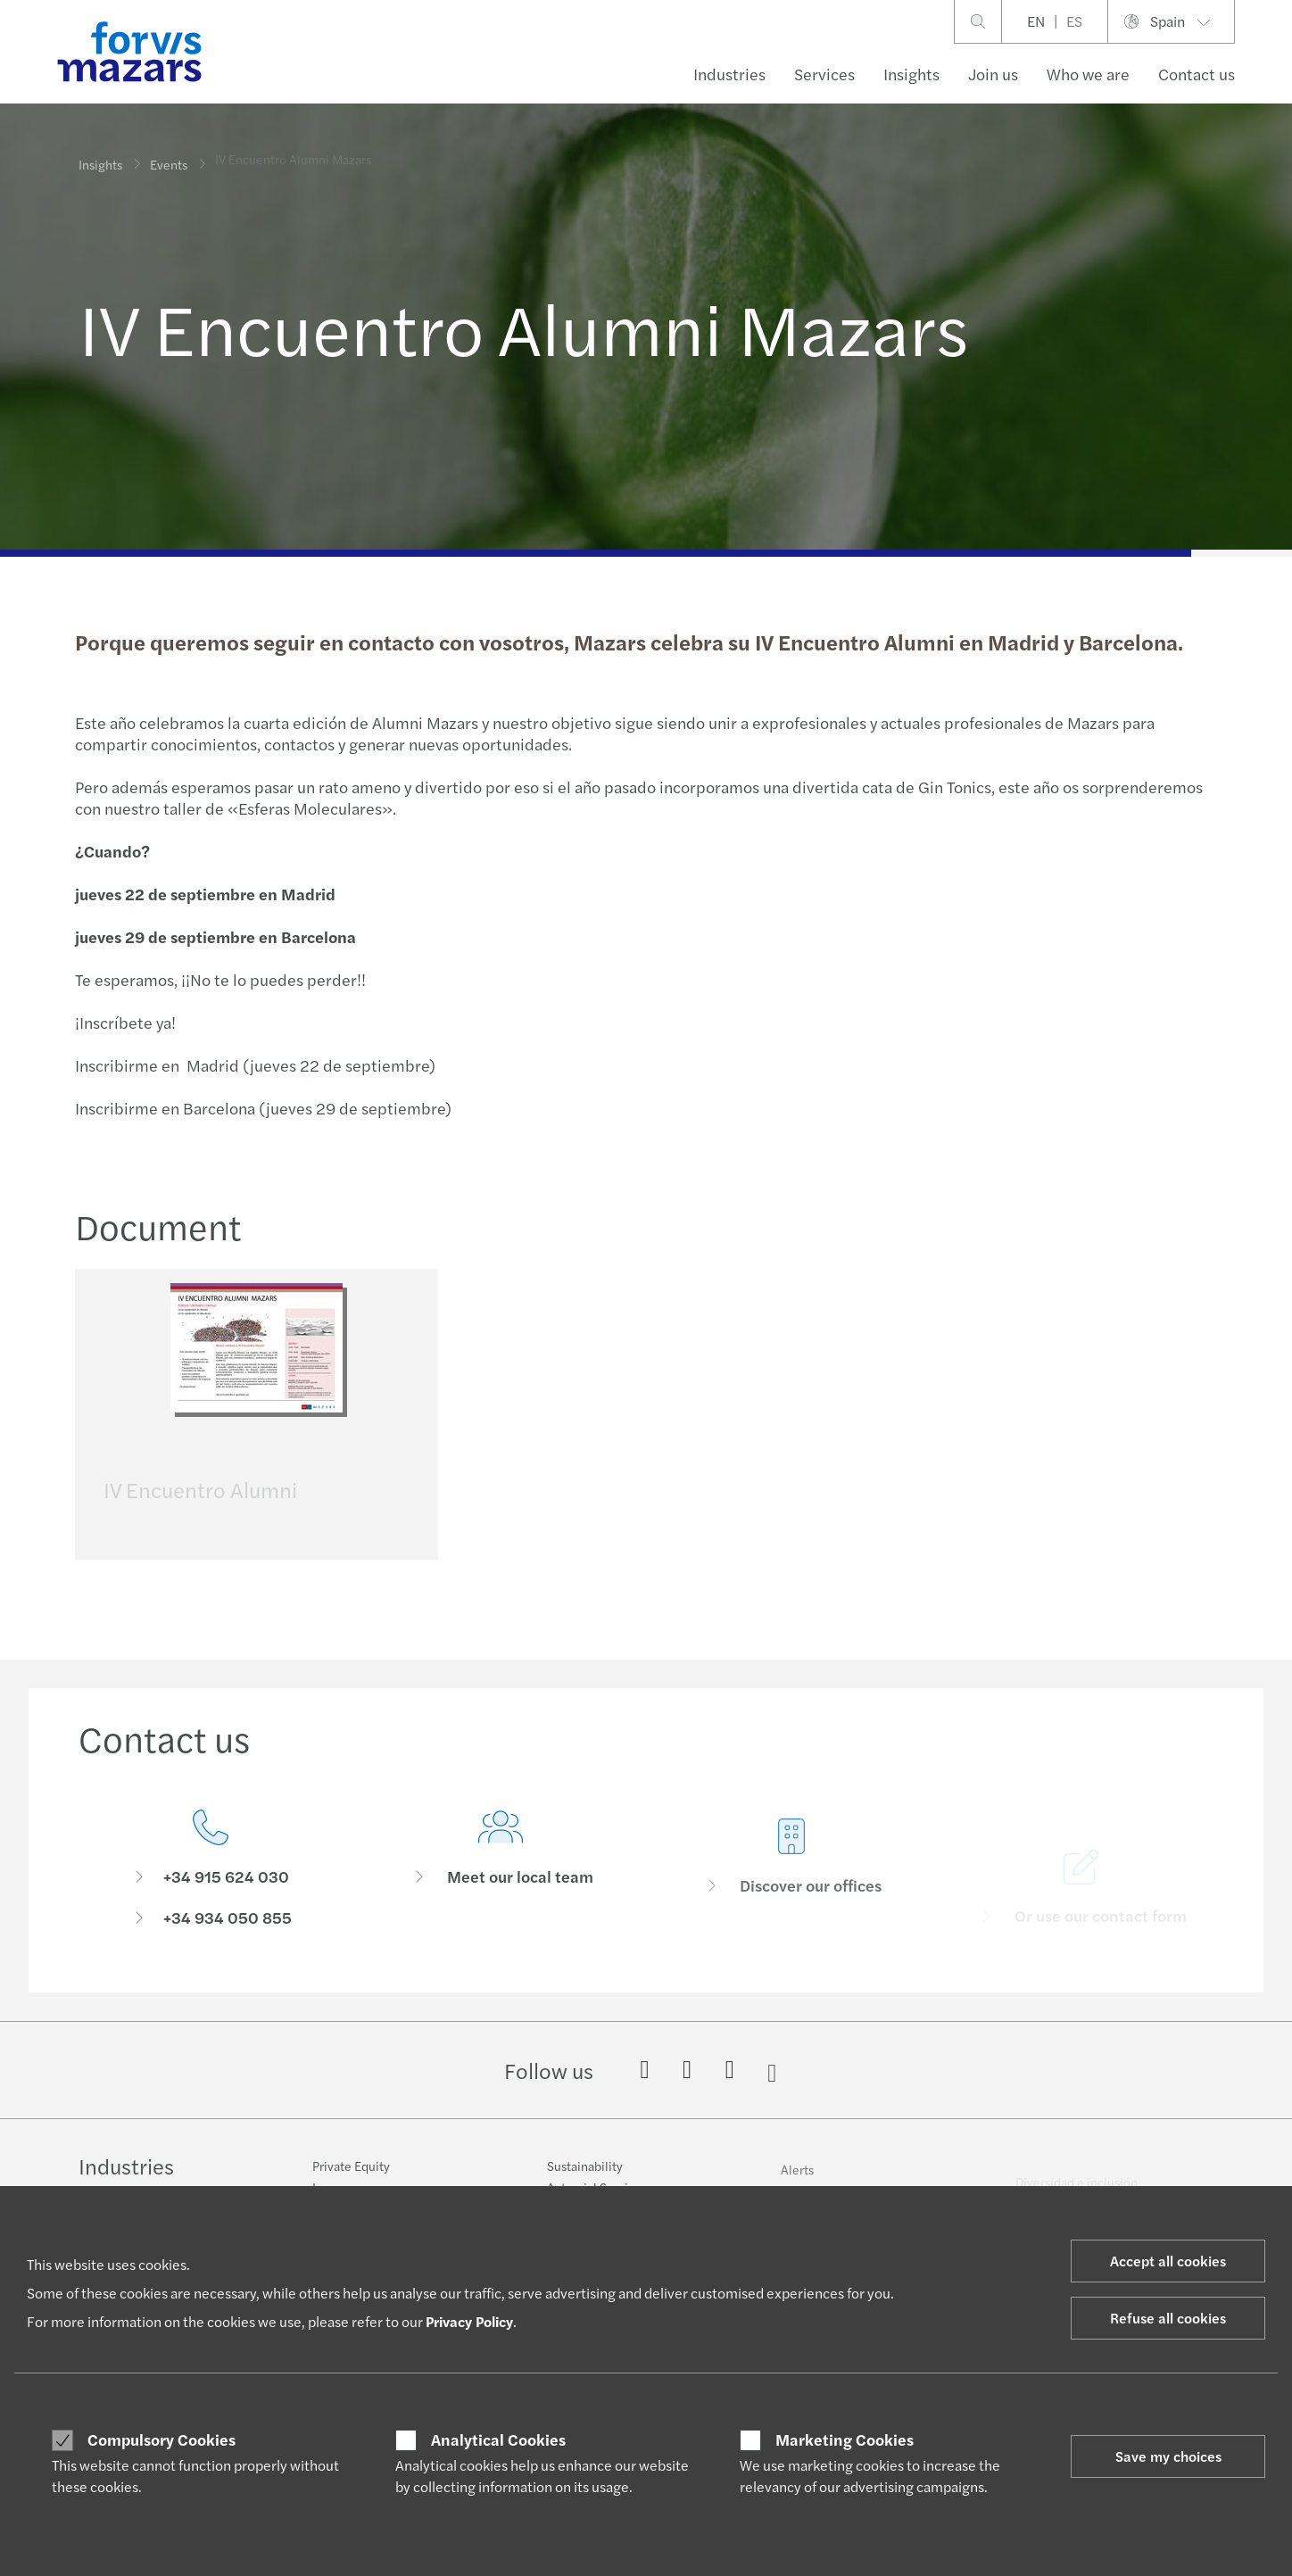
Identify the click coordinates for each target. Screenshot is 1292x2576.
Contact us (1196, 73)
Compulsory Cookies (161, 2439)
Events (168, 151)
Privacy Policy (469, 2321)
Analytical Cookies (498, 2439)
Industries (729, 73)
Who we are (1088, 73)
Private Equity (351, 2175)
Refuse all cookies (1168, 2317)
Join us (993, 73)
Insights (911, 73)
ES (1074, 21)
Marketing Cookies (844, 2439)
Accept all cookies (1168, 2260)
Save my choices (1168, 2456)
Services (824, 73)
